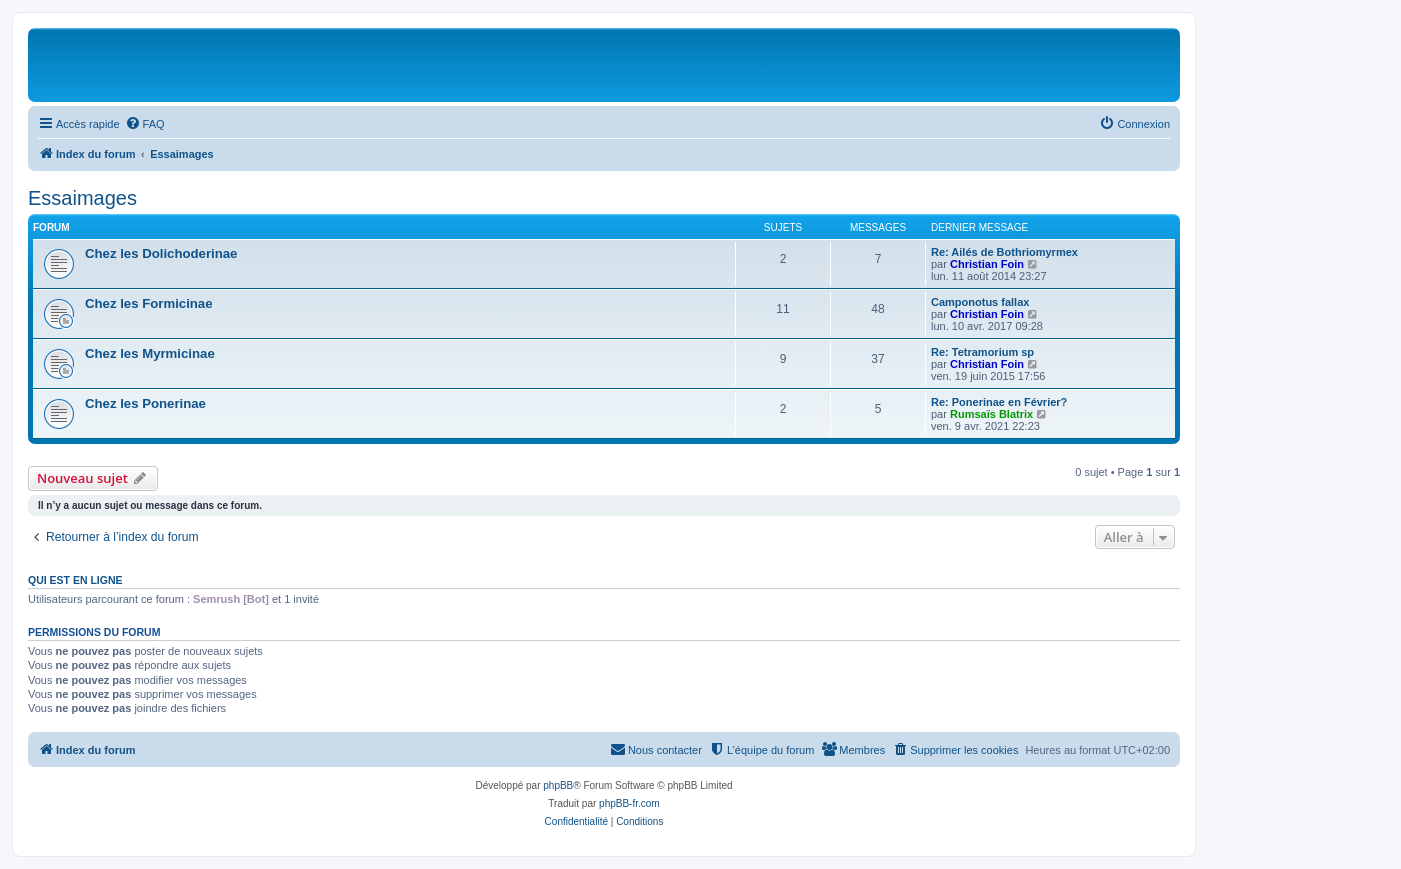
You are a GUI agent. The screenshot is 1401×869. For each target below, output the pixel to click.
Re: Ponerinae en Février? (999, 402)
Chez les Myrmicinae (150, 353)
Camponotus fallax (980, 302)
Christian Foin (987, 264)
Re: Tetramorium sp (982, 352)
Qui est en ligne (75, 580)
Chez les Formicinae (149, 303)
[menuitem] (145, 124)
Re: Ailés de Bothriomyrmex (1004, 252)
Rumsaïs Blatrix (991, 414)
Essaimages (82, 198)
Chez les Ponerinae (145, 403)
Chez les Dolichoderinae (161, 253)
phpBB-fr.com (629, 803)
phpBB (558, 785)
